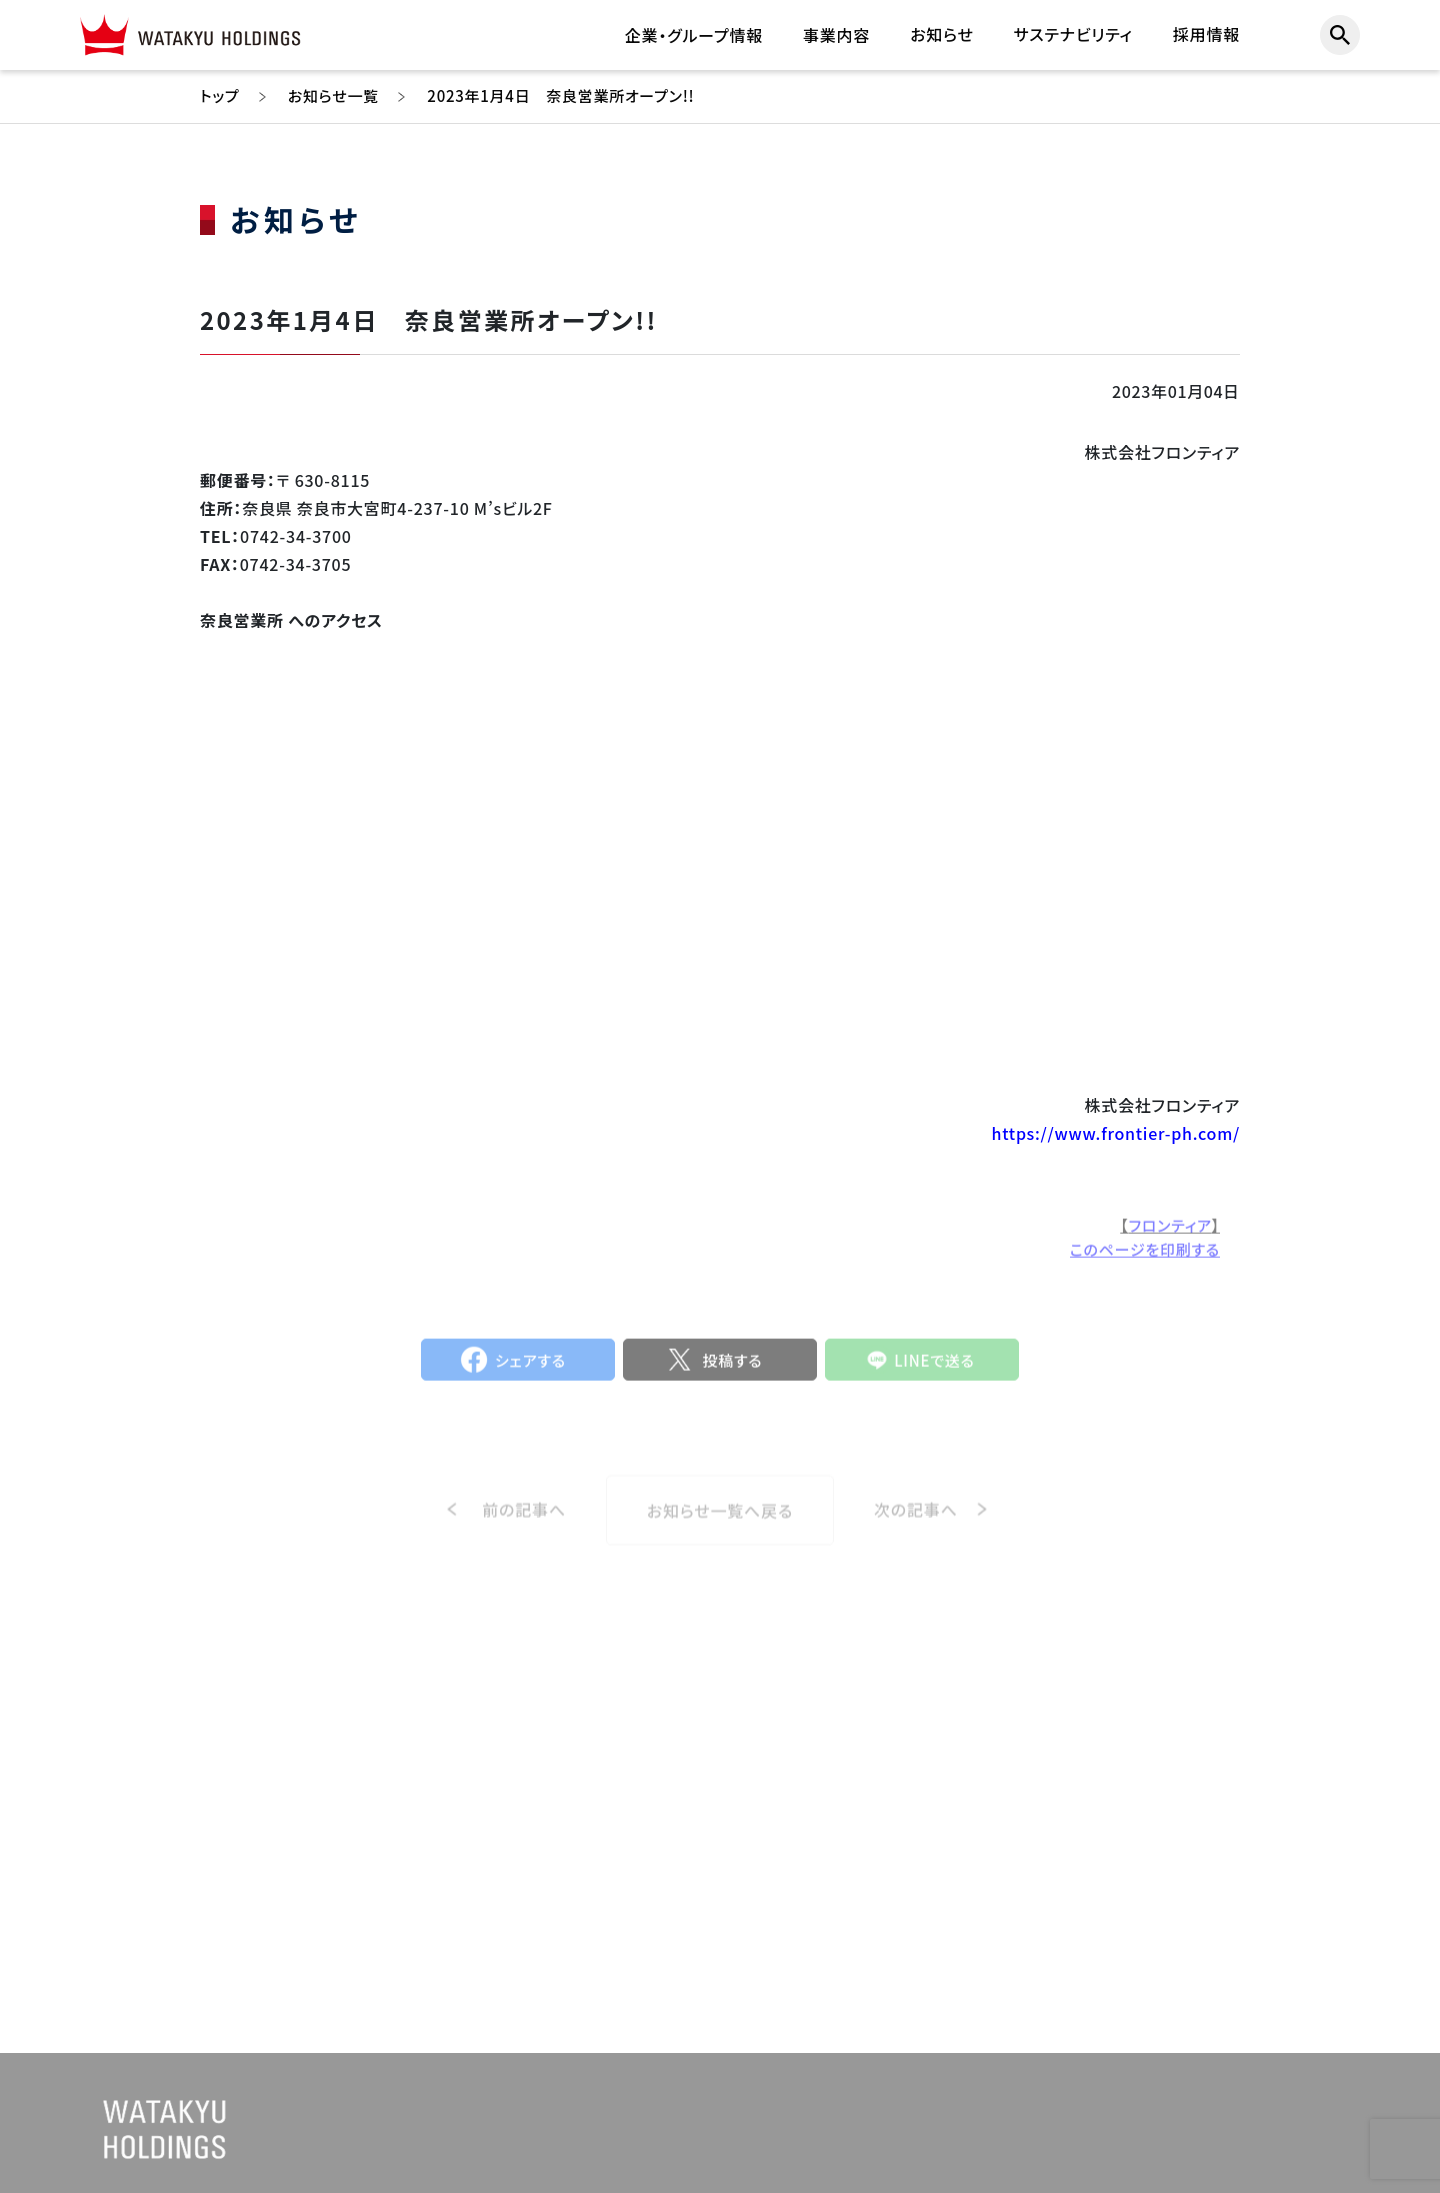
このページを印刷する (1145, 1257)
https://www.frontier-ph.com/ (1115, 1133)
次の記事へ (916, 1525)
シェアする (530, 1367)
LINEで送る (934, 1367)
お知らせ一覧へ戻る (720, 1526)
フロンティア (1170, 1233)
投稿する (732, 1367)
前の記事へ (524, 1525)
